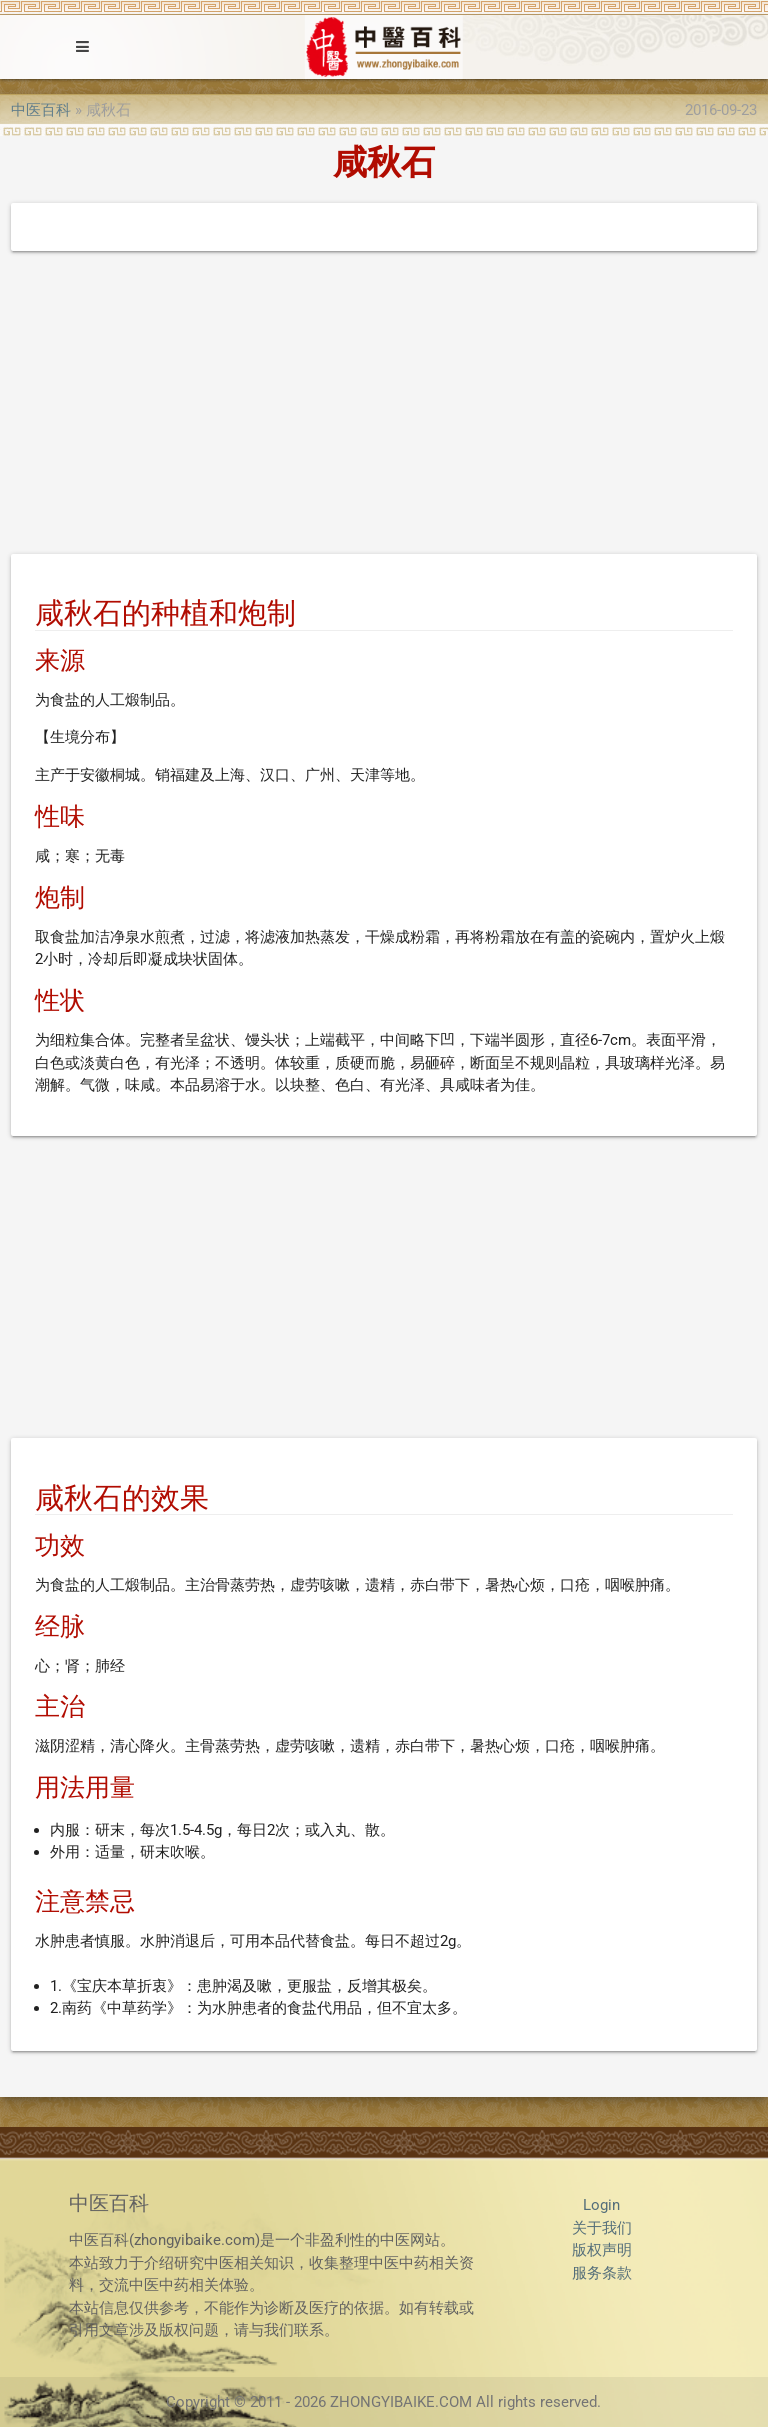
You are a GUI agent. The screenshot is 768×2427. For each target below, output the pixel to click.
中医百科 (41, 110)
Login (601, 2205)
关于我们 (602, 2228)
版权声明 (602, 2250)
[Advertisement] (384, 406)
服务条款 (602, 2273)
